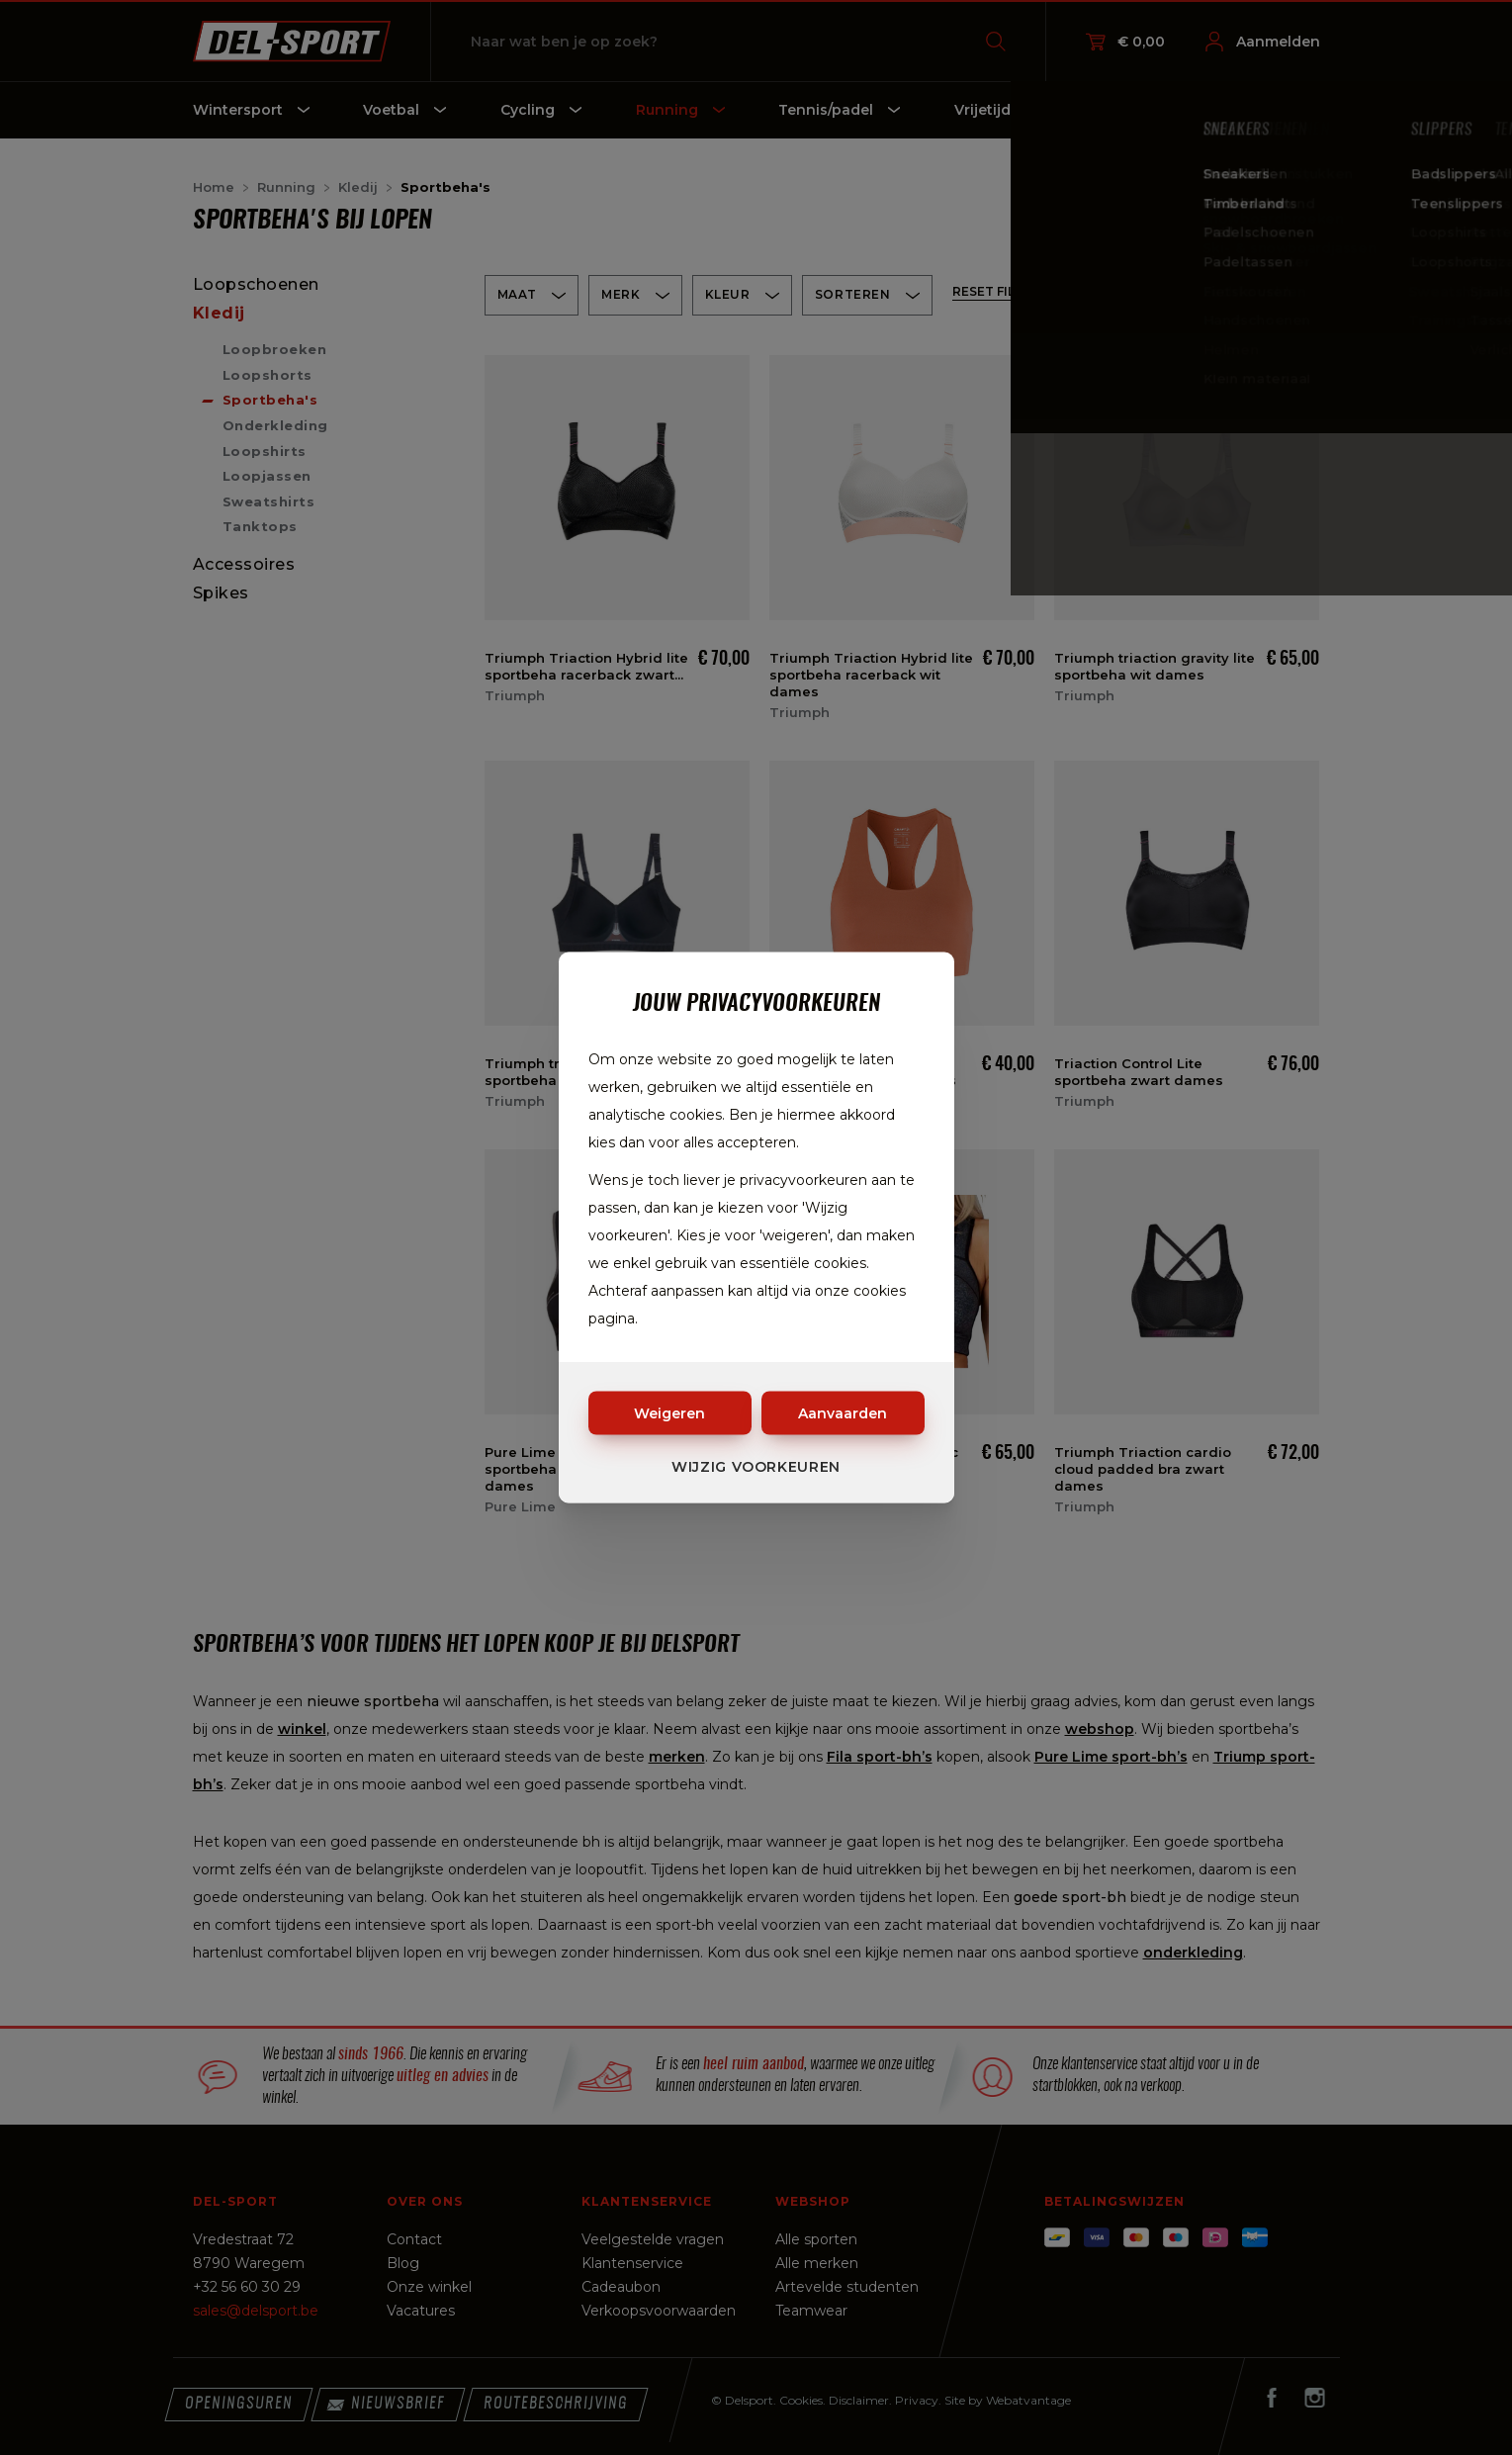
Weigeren (669, 1413)
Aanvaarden (842, 1413)
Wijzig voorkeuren (756, 1467)
